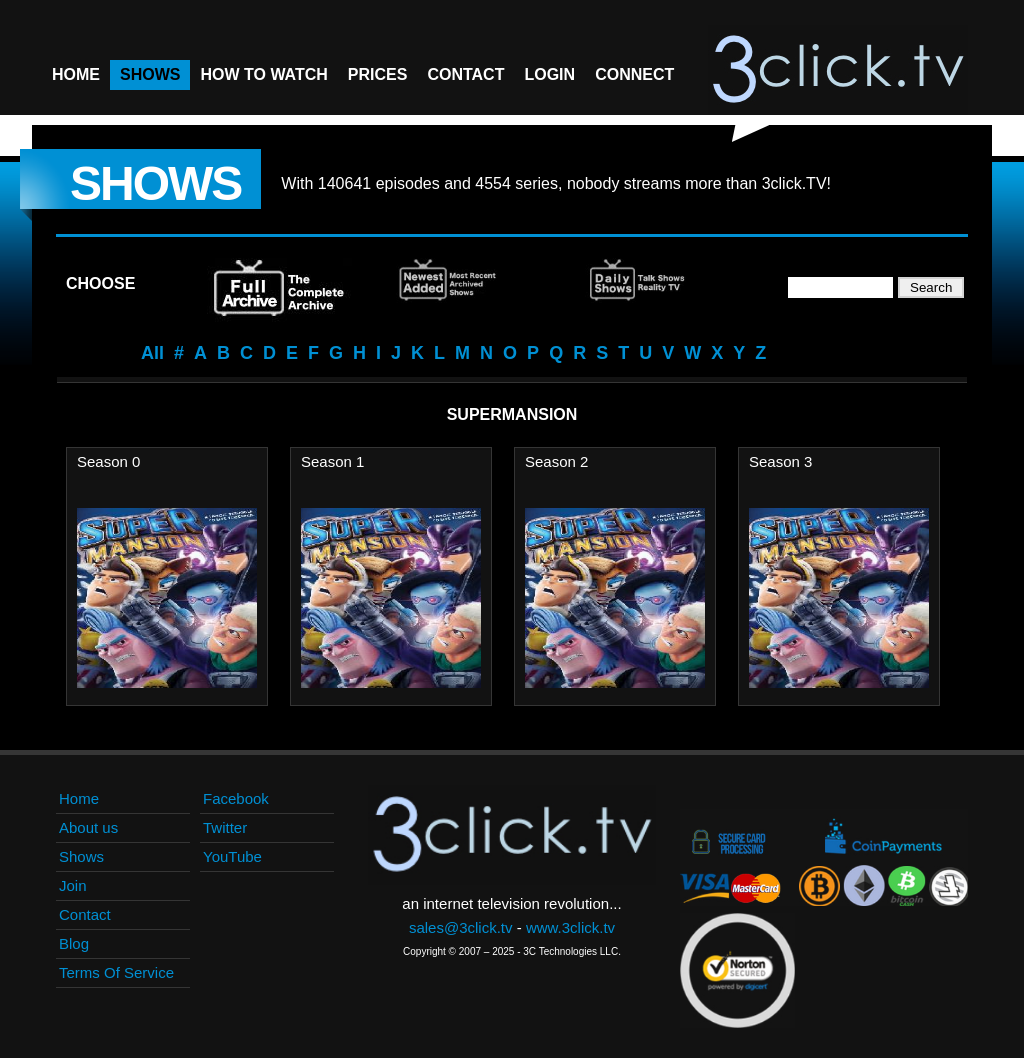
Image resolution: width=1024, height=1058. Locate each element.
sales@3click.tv (461, 927)
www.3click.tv (570, 927)
